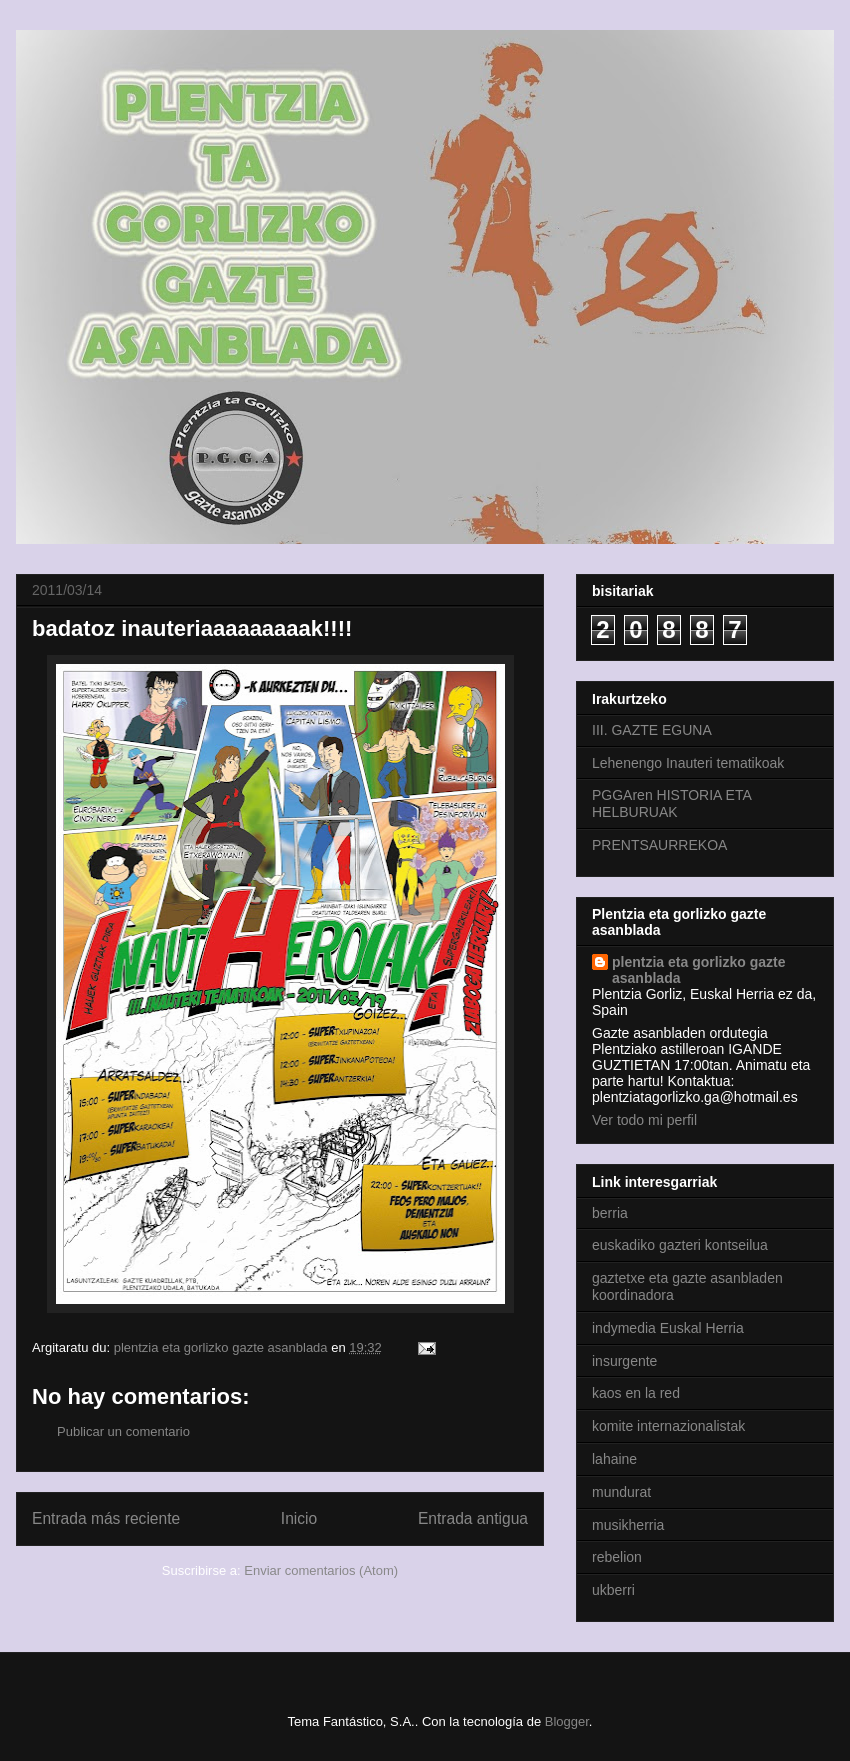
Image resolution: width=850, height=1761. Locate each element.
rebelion (617, 1557)
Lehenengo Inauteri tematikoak (688, 763)
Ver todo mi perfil (644, 1120)
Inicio (299, 1518)
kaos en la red (636, 1393)
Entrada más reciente (106, 1518)
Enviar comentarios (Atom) (321, 1570)
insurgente (624, 1361)
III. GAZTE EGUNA (652, 730)
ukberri (613, 1590)
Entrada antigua (473, 1518)
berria (610, 1213)
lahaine (614, 1459)
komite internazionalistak (668, 1426)
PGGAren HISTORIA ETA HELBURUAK (671, 803)
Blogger (567, 1721)
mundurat (621, 1492)
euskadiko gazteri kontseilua (680, 1245)
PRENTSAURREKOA (659, 845)
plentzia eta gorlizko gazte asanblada (698, 970)
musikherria (628, 1525)
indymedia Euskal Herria (668, 1328)
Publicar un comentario (123, 1431)
